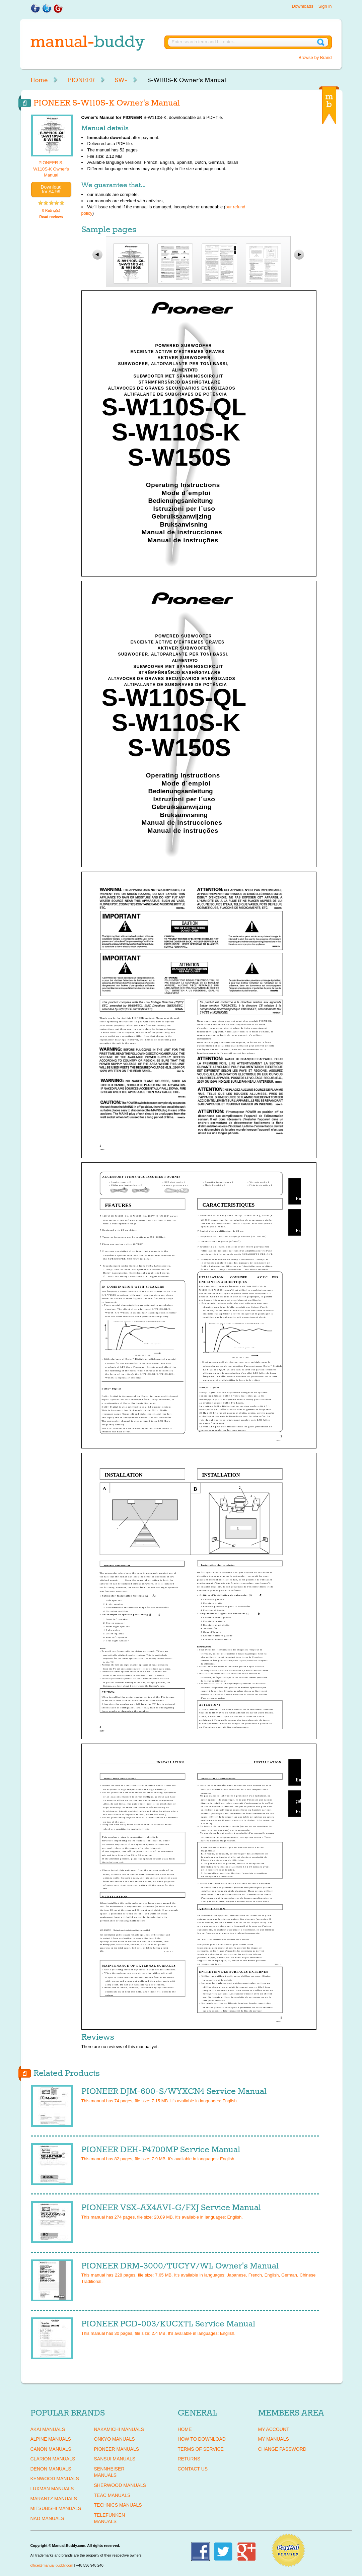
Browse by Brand (315, 57)
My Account (273, 2429)
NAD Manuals (47, 2518)
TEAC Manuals (112, 2495)
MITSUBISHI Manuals (55, 2508)
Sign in (325, 6)
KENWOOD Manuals (54, 2478)
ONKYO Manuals (114, 2439)
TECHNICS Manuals (118, 2505)
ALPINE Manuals (50, 2439)
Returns (189, 2458)
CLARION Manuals (52, 2458)
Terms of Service (201, 2449)
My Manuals (273, 2439)
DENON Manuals (50, 2468)
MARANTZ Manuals (53, 2498)
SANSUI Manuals (115, 2458)
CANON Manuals (50, 2449)
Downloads (302, 6)
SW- (121, 80)
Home (39, 80)
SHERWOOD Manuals (120, 2485)
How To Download (202, 2439)
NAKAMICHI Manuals (119, 2429)
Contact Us (193, 2468)
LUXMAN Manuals (52, 2488)
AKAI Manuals (47, 2429)
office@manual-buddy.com (51, 2565)
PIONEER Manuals (116, 2449)
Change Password (282, 2449)
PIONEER (81, 80)
